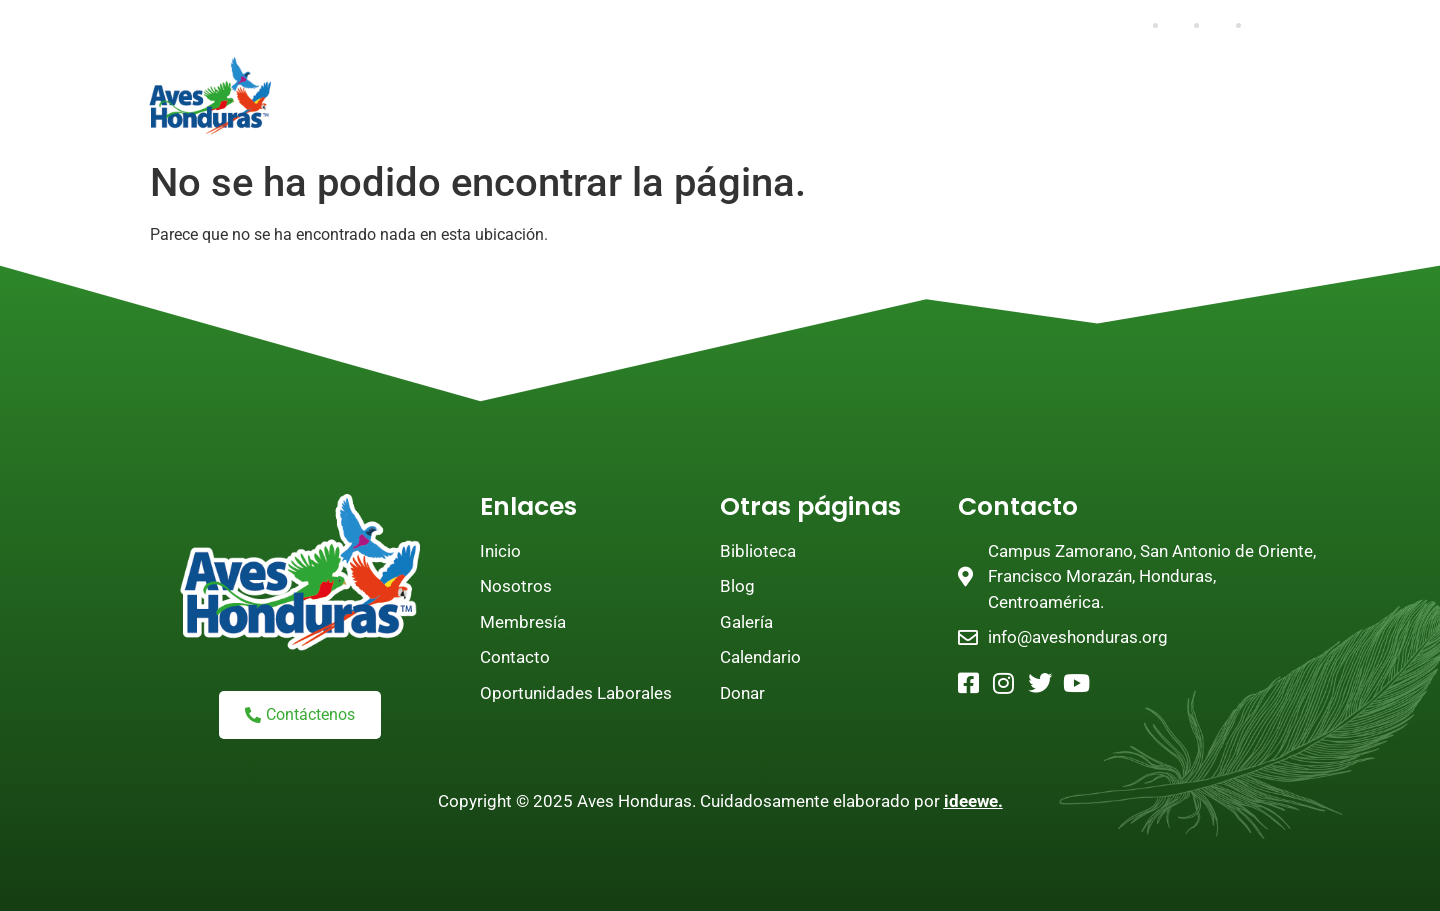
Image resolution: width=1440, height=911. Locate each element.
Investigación (958, 77)
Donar (683, 77)
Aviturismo (371, 123)
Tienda (627, 123)
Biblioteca (512, 123)
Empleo (724, 123)
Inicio (350, 77)
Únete (585, 77)
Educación (1110, 77)
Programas (802, 77)
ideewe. (973, 801)
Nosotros (465, 77)
